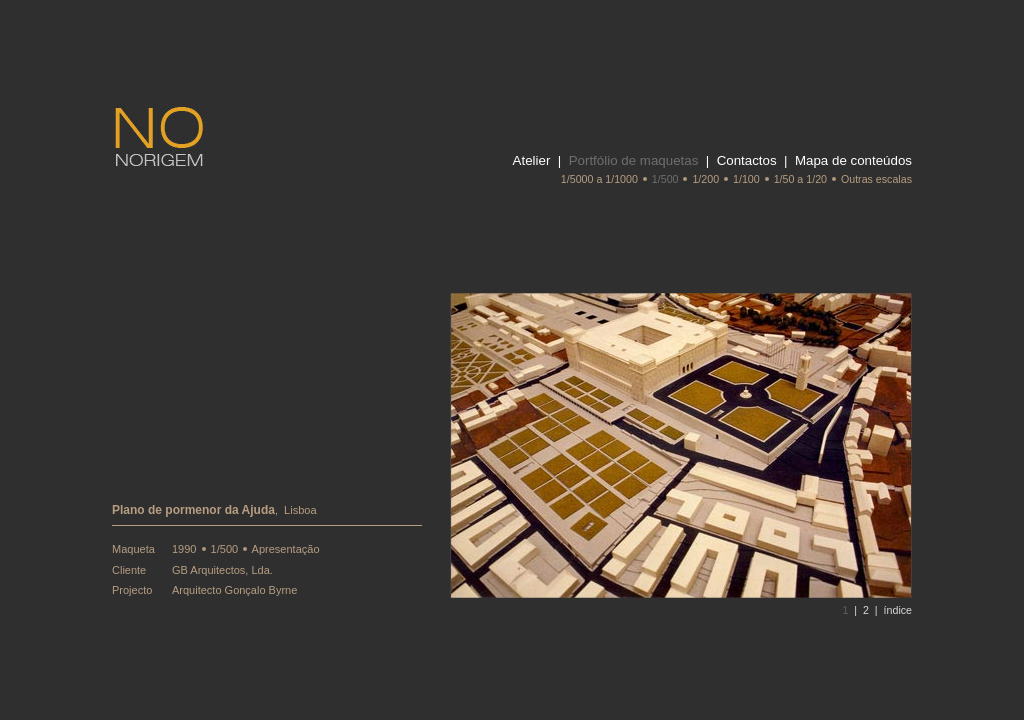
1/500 (665, 179)
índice (898, 610)
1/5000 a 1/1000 (599, 179)
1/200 (705, 179)
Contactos (747, 160)
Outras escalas (876, 179)
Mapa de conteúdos (853, 160)
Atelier (532, 160)
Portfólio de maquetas (634, 160)
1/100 (746, 179)
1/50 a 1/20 (800, 179)
